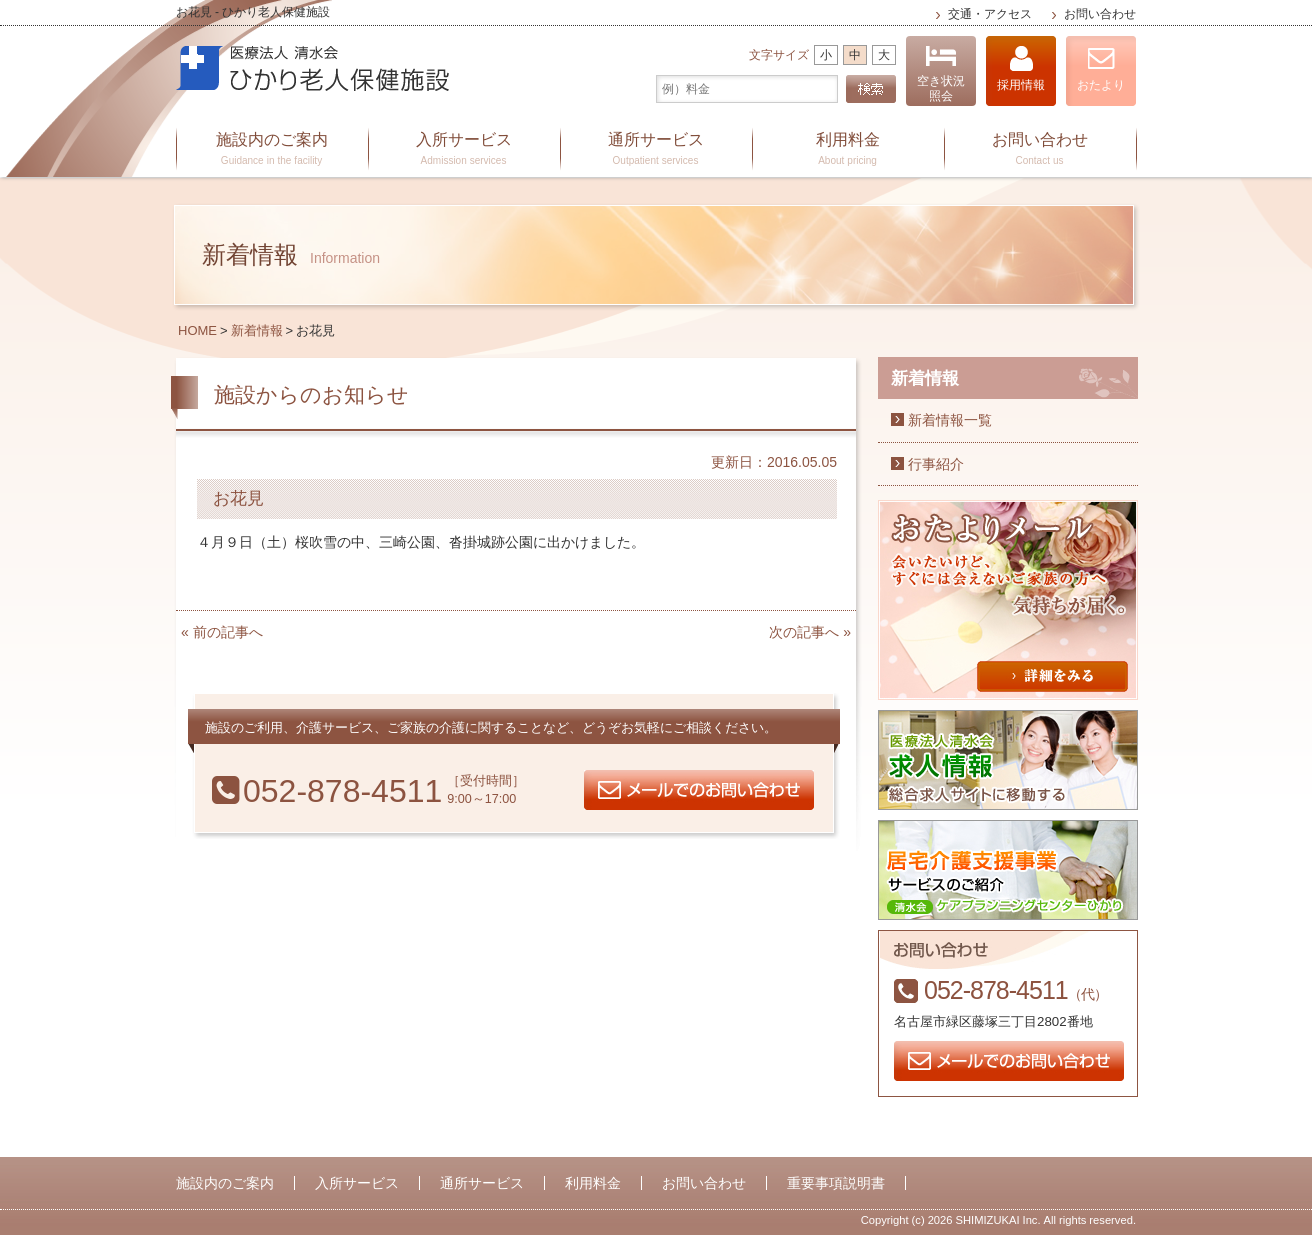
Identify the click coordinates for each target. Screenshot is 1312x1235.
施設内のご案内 (272, 150)
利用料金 (848, 150)
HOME (197, 330)
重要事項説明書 (836, 1183)
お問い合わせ (1100, 14)
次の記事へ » (810, 632)
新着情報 (257, 330)
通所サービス (656, 150)
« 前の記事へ (222, 632)
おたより (1101, 68)
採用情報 (1021, 68)
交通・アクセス (990, 14)
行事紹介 (936, 464)
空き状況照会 (941, 73)
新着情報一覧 (950, 420)
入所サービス (464, 150)
